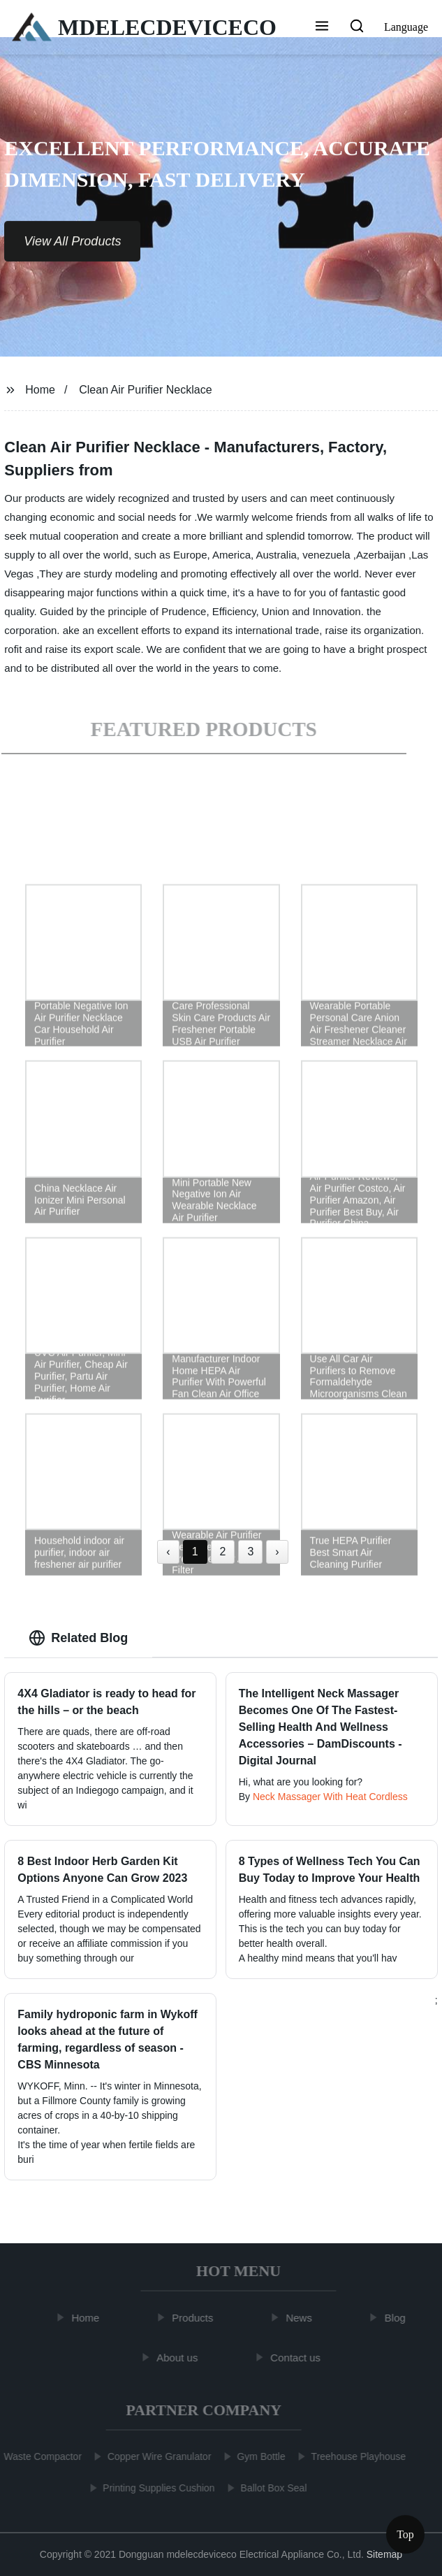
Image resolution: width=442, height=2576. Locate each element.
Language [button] (406, 27)
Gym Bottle (258, 2456)
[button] (322, 27)
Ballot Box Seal (270, 2488)
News (301, 2318)
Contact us (298, 2357)
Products (195, 2318)
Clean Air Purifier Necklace (145, 390)
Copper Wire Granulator (156, 2456)
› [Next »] (277, 1551)
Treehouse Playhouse (355, 2456)
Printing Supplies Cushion (156, 2488)
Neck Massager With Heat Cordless (330, 1796)
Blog (398, 2318)
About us (179, 2357)
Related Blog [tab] (78, 1637)
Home (40, 390)
